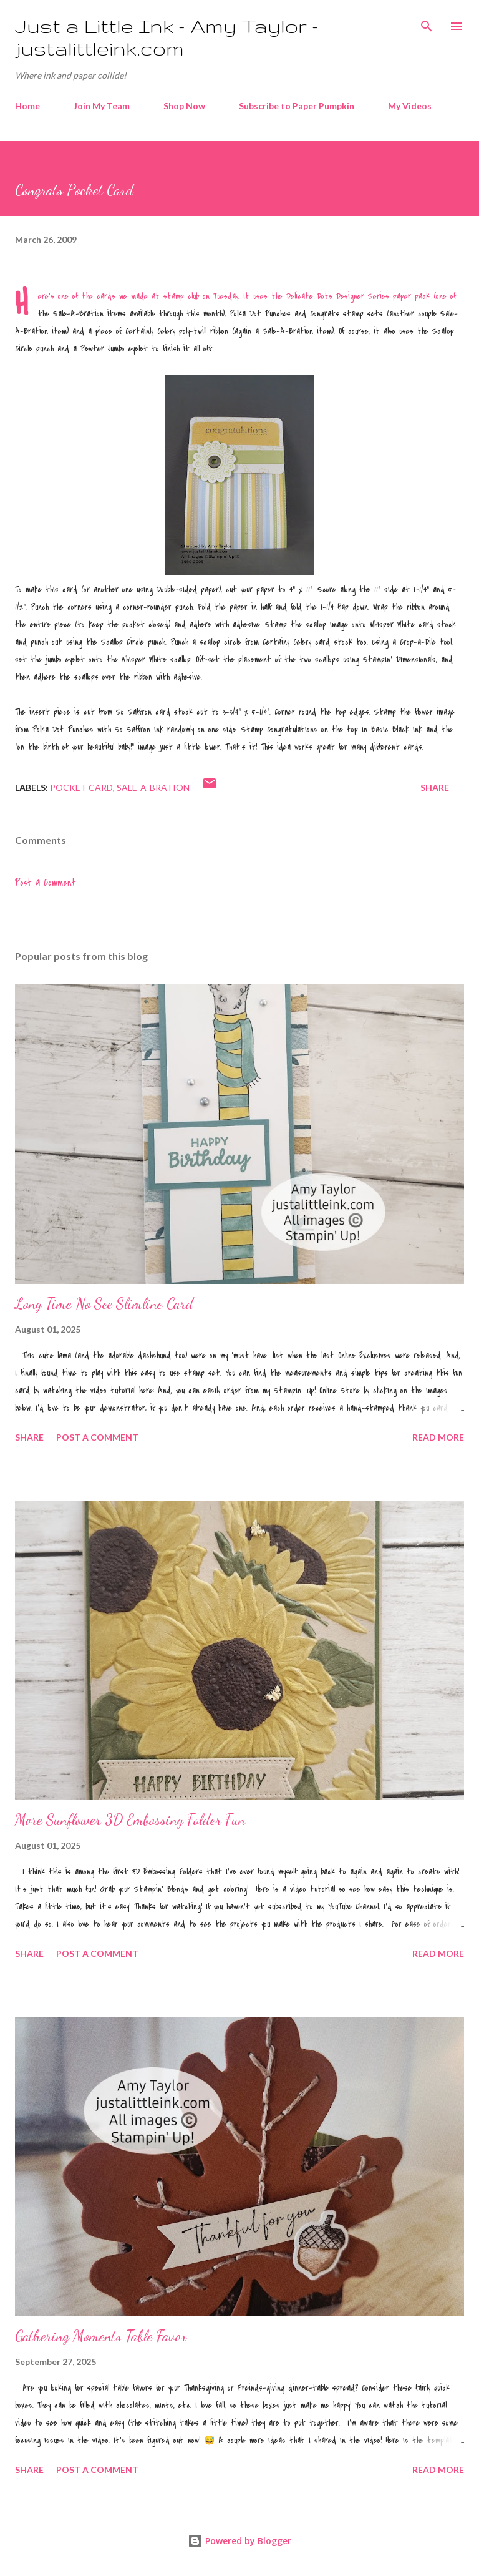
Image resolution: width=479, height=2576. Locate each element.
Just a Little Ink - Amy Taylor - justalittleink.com (167, 37)
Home (27, 105)
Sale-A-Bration (153, 787)
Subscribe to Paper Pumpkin (296, 105)
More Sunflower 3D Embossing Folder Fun (130, 1820)
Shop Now (184, 105)
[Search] (426, 22)
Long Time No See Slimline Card (104, 1304)
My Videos (410, 105)
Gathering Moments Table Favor (100, 2336)
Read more (438, 1437)
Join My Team (102, 105)
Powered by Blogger (239, 2541)
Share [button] (434, 787)
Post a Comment (45, 882)
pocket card (81, 787)
